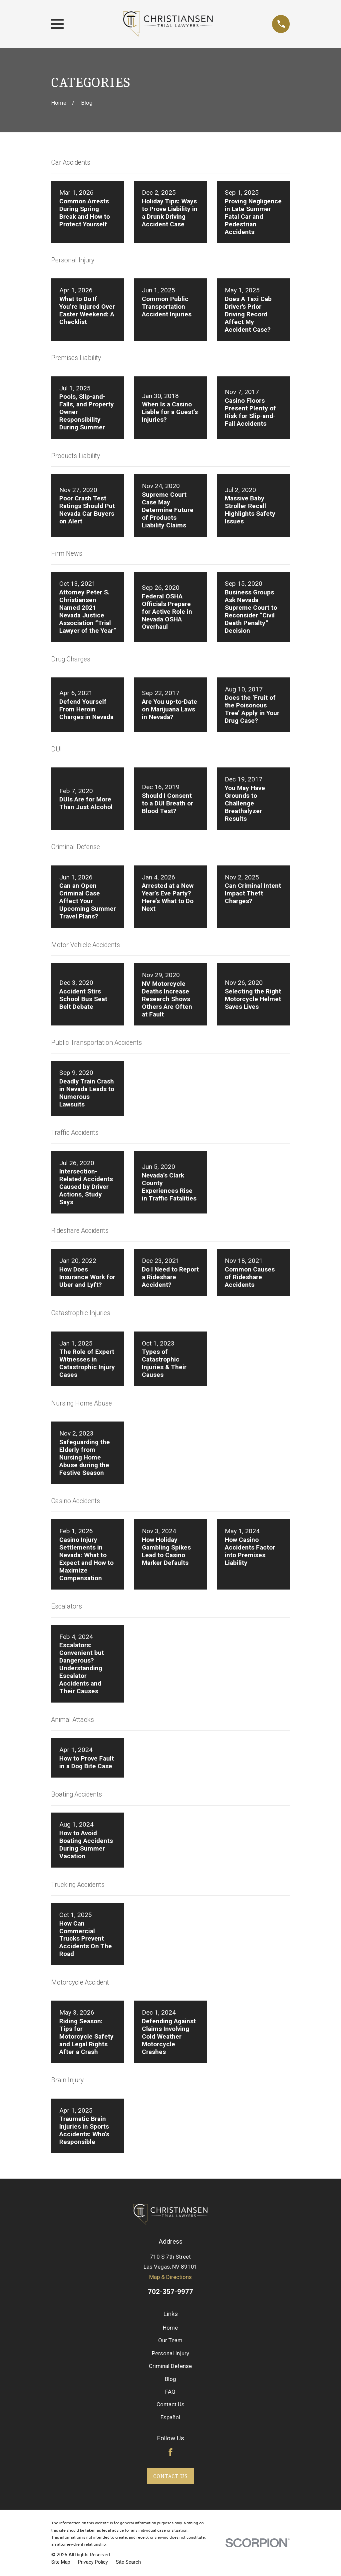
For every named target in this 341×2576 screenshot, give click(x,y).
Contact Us (170, 2404)
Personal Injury (170, 2353)
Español (170, 2417)
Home (170, 2327)
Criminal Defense (170, 2366)
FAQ (170, 2391)
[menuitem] (60, 2562)
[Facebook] (170, 2452)
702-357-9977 (170, 2292)
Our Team (170, 2340)
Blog (170, 2379)
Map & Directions (170, 2277)
